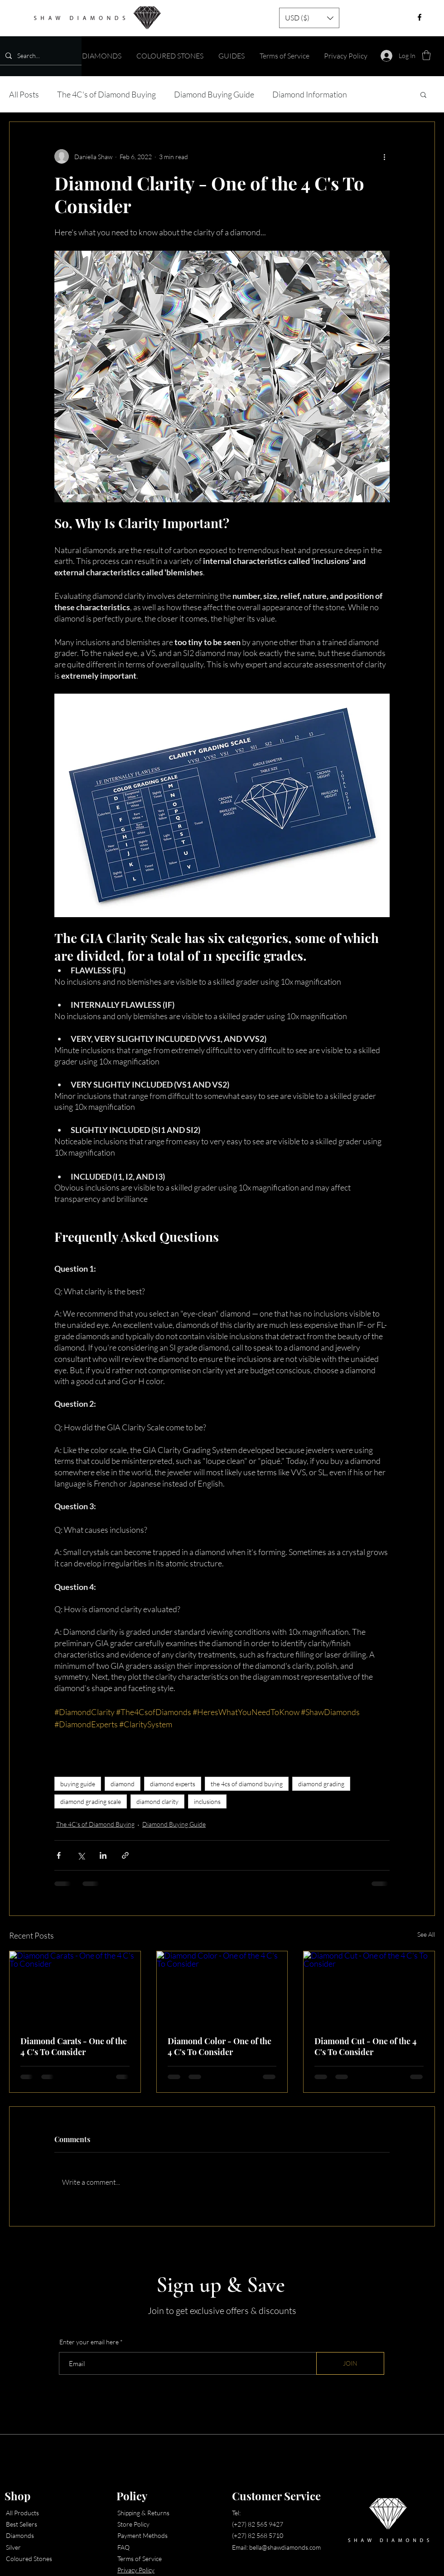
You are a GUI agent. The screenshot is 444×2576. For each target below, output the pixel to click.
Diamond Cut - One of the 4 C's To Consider (365, 2046)
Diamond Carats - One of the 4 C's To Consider (73, 2046)
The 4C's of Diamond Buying (106, 94)
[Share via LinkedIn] (103, 1855)
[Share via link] (125, 1855)
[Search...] (40, 55)
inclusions (207, 1801)
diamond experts (172, 1784)
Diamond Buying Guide (214, 94)
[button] (309, 18)
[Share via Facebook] (58, 1855)
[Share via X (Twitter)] (81, 1855)
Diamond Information (309, 94)
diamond (123, 1784)
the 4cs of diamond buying (247, 1784)
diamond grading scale (90, 1801)
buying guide (77, 1784)
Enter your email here (89, 2342)
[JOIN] (350, 2363)
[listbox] (309, 18)
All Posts (24, 94)
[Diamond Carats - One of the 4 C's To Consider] (75, 1988)
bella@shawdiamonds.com (285, 2547)
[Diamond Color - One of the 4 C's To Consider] (222, 1988)
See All (426, 1934)
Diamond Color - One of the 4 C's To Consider (219, 2046)
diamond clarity (157, 1801)
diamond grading (321, 1784)
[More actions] (384, 156)
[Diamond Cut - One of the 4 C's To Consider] (369, 1988)
